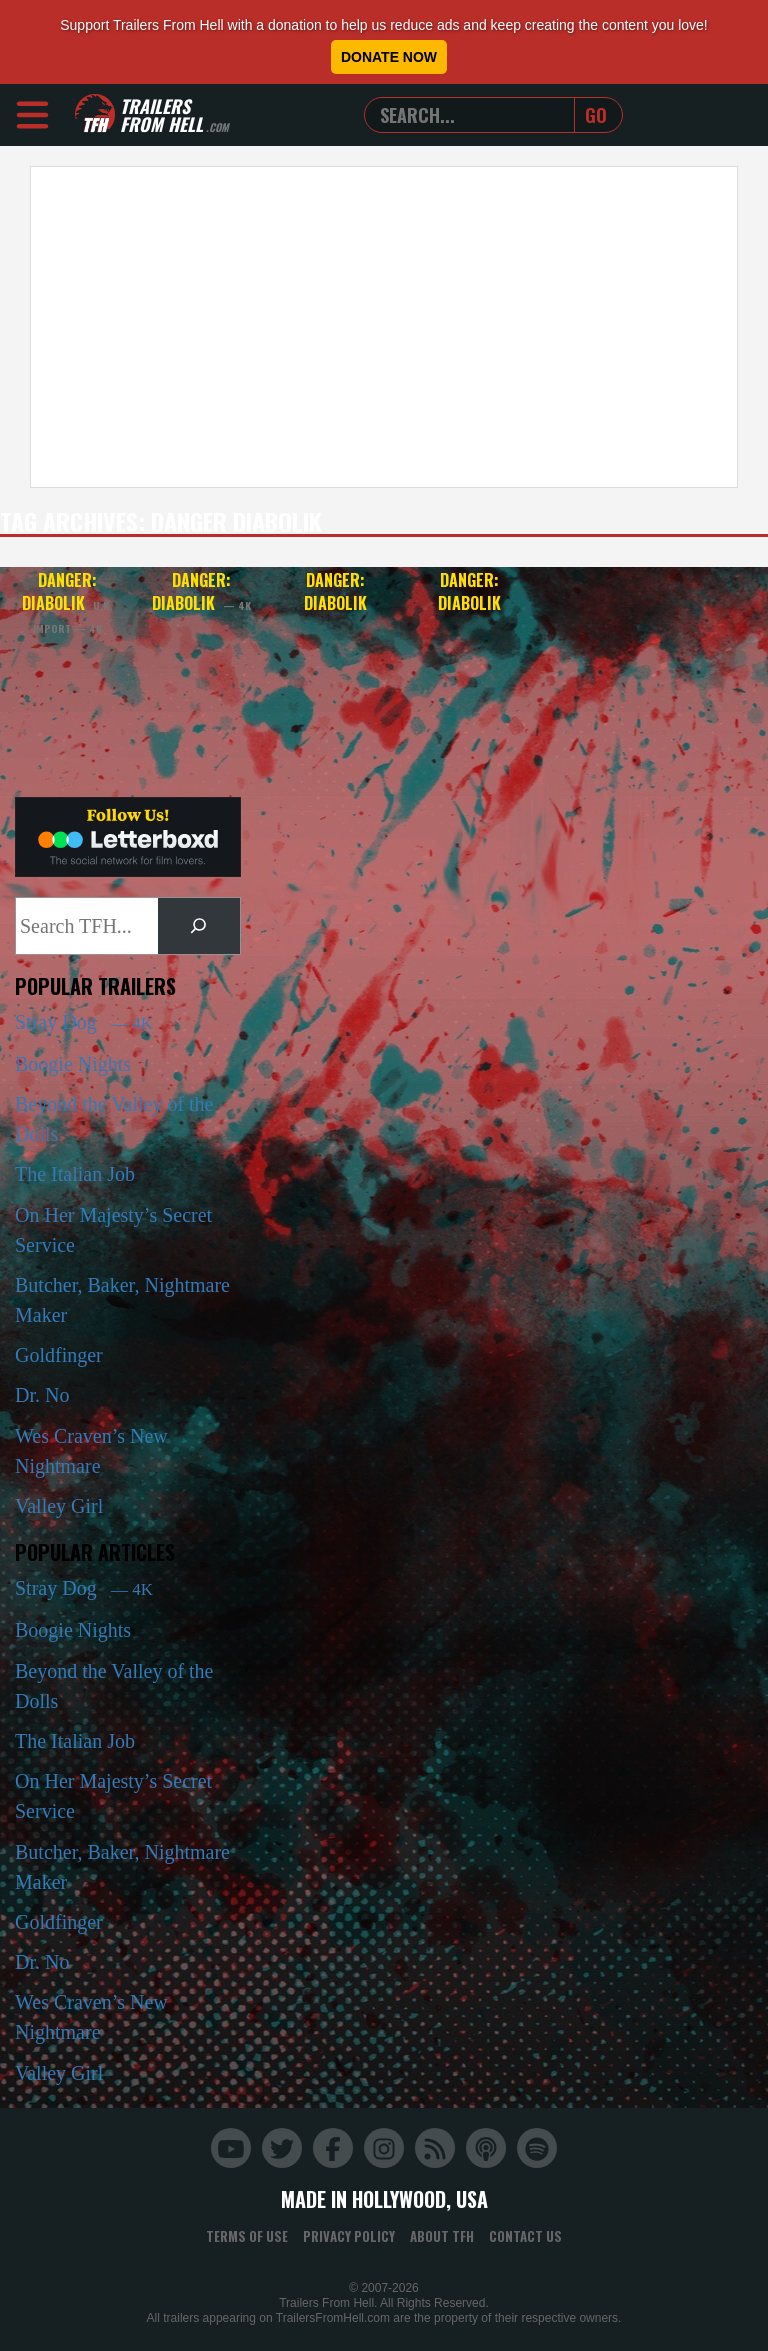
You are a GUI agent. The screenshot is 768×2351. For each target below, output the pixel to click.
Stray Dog (84, 1022)
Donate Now (389, 57)
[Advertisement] (384, 327)
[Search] (199, 926)
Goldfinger (59, 1355)
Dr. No (42, 1395)
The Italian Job (75, 1174)
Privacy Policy (349, 2236)
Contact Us (525, 2236)
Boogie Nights (73, 1064)
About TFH (442, 2236)
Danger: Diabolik (67, 601)
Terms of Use (247, 2236)
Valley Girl (59, 1506)
